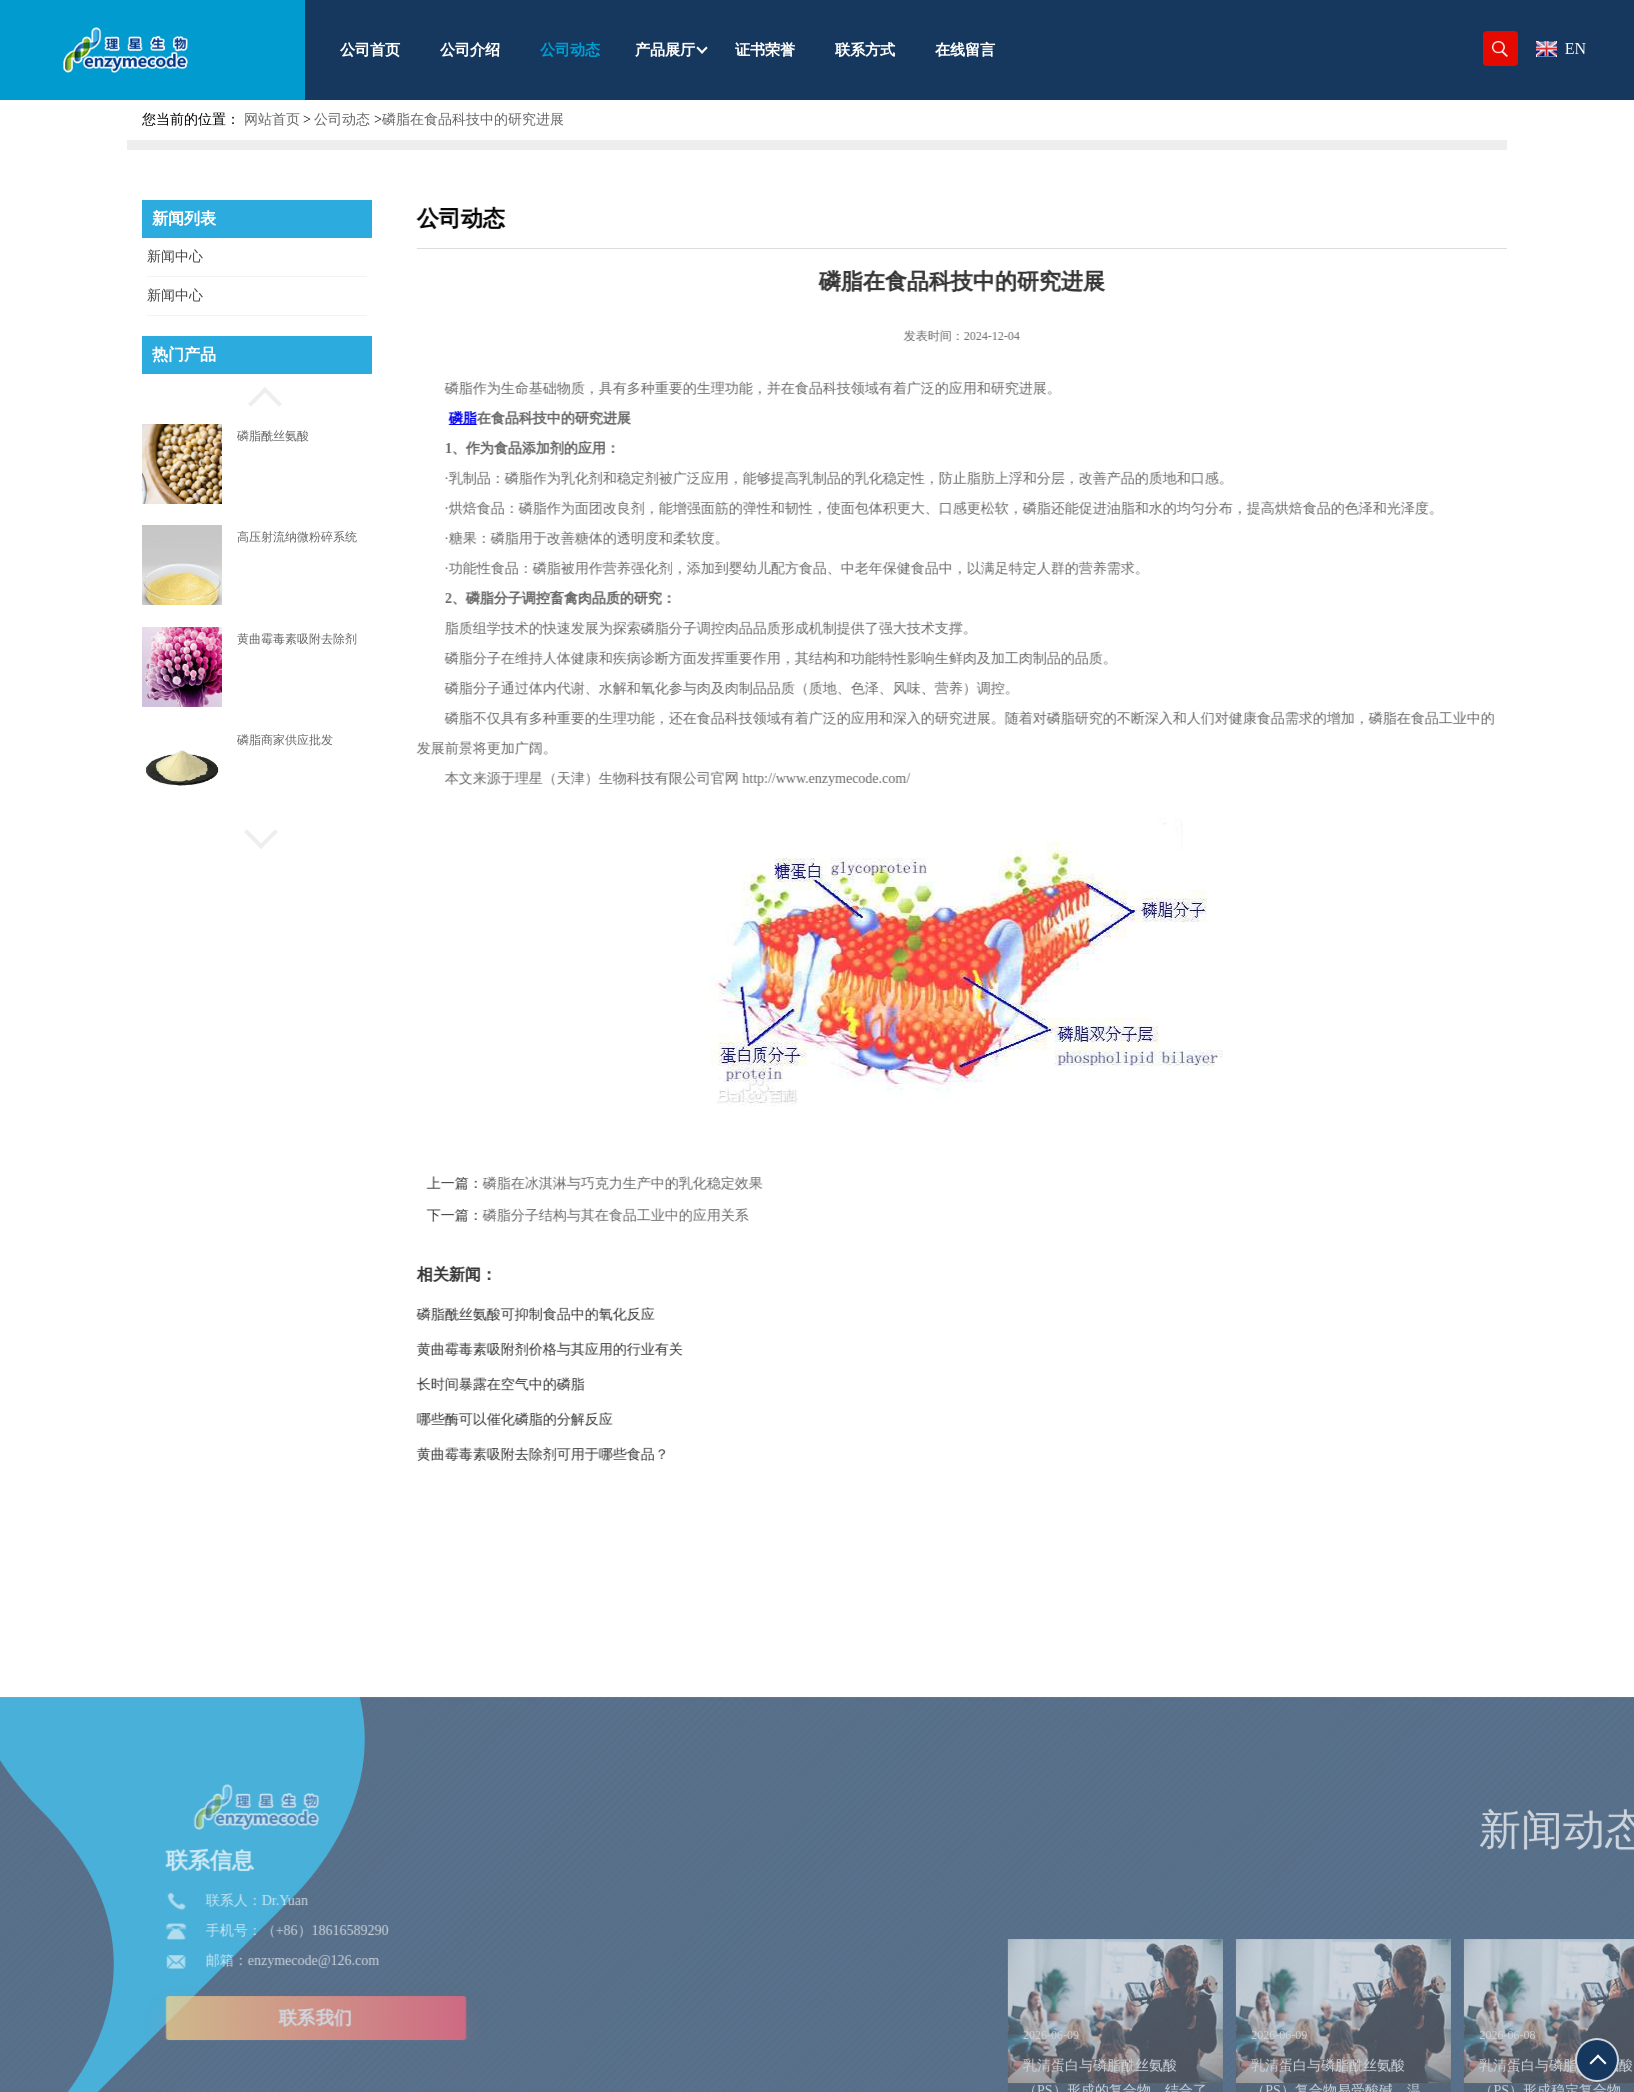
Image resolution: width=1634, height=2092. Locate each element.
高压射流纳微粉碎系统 (297, 537)
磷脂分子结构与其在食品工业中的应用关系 (675, 1215)
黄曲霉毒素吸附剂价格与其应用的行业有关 (609, 1349)
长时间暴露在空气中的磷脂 (560, 1384)
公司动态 (342, 119)
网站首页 (272, 119)
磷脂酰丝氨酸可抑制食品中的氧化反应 (595, 1314)
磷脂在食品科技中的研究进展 (473, 119)
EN (1561, 48)
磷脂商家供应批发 (285, 740)
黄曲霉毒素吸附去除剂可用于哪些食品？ (602, 1454)
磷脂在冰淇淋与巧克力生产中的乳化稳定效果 (682, 1183)
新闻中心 (175, 256)
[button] (257, 394)
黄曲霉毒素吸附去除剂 (297, 639)
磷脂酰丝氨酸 (273, 436)
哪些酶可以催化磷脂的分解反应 (574, 1419)
